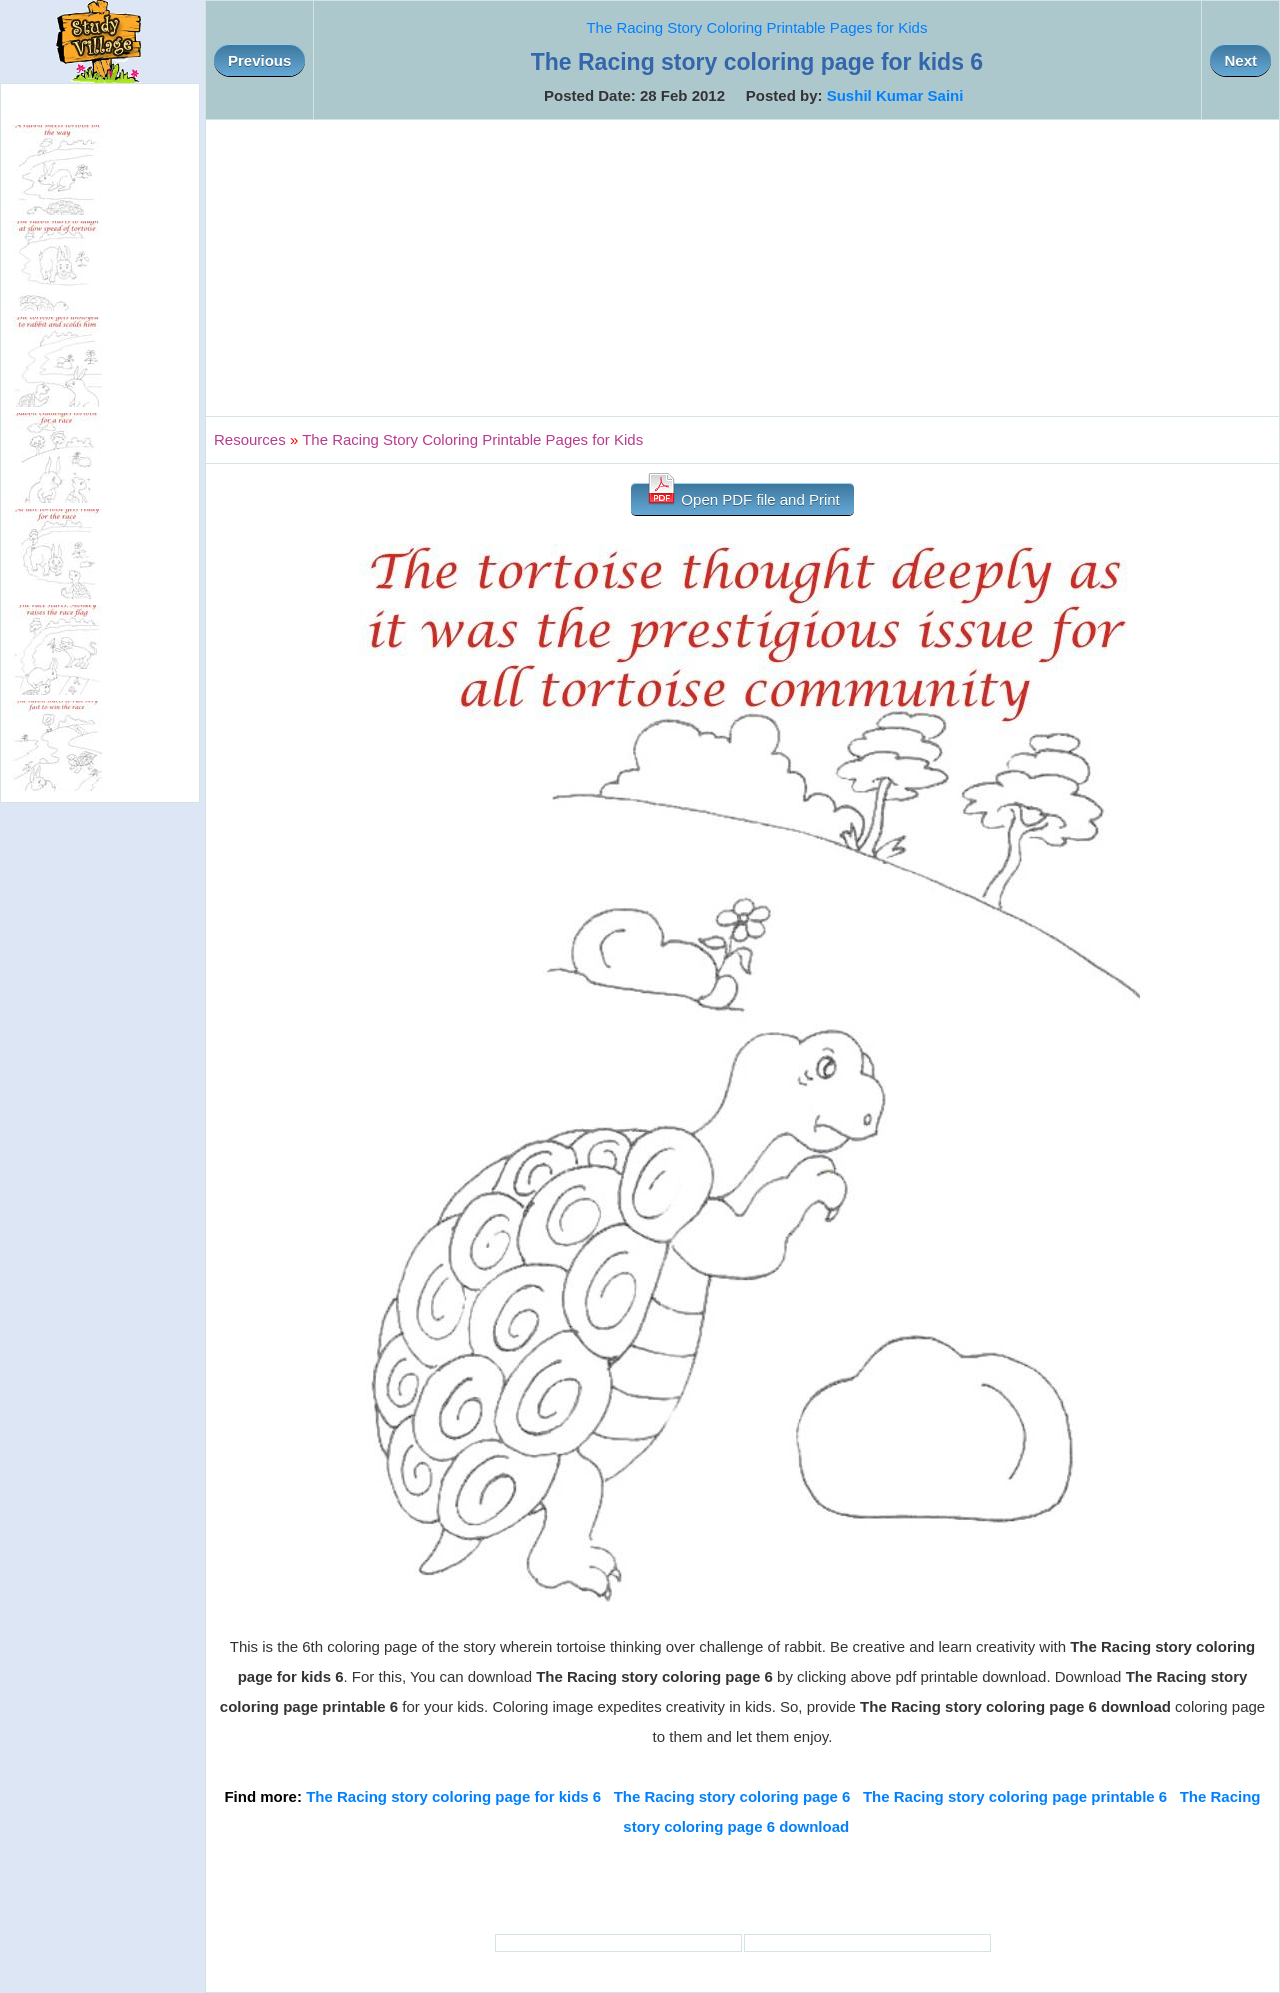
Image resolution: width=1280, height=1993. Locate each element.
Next (1240, 60)
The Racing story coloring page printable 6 (1015, 1796)
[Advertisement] (742, 268)
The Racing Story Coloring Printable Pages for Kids (756, 27)
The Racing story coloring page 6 (732, 1796)
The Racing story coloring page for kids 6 (453, 1796)
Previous (259, 60)
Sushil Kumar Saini (895, 95)
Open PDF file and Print (742, 495)
